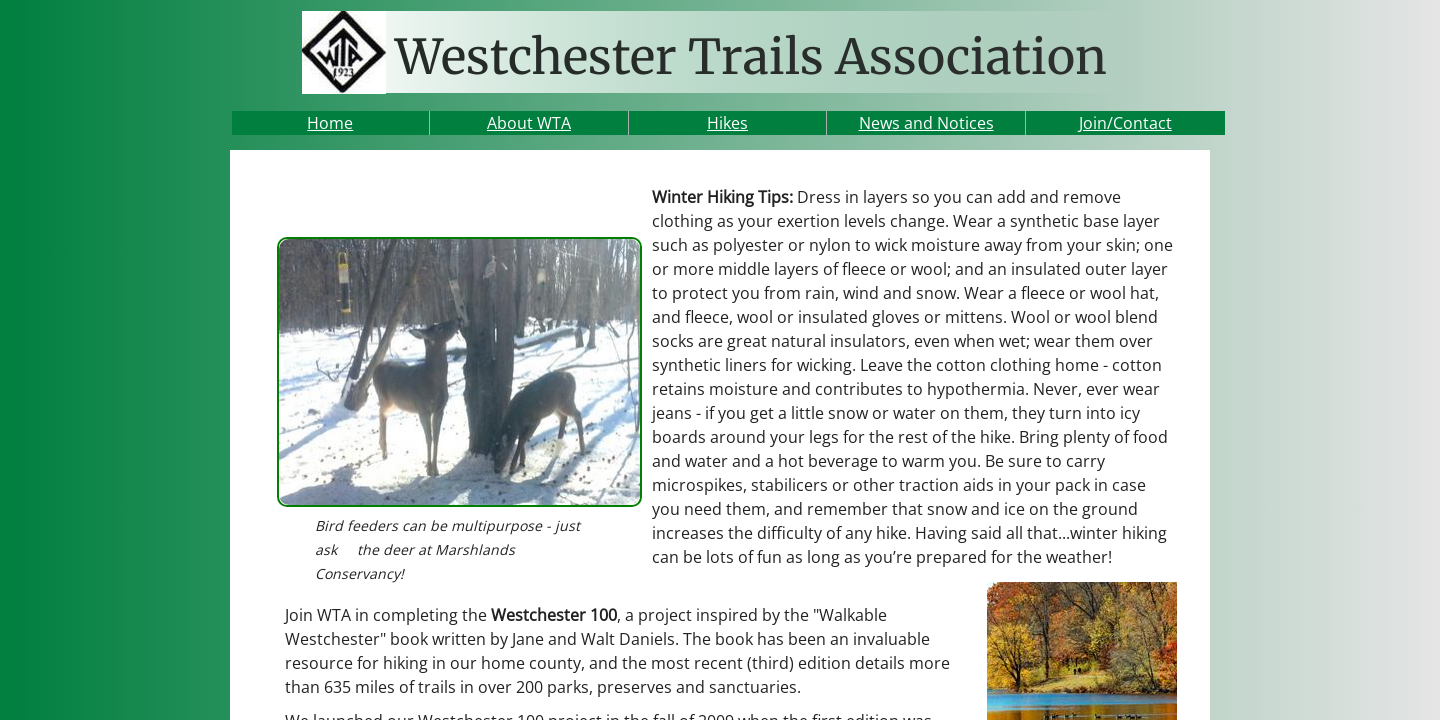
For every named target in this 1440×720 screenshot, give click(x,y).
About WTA (529, 123)
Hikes (727, 123)
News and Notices (926, 123)
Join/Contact (1125, 123)
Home (330, 123)
